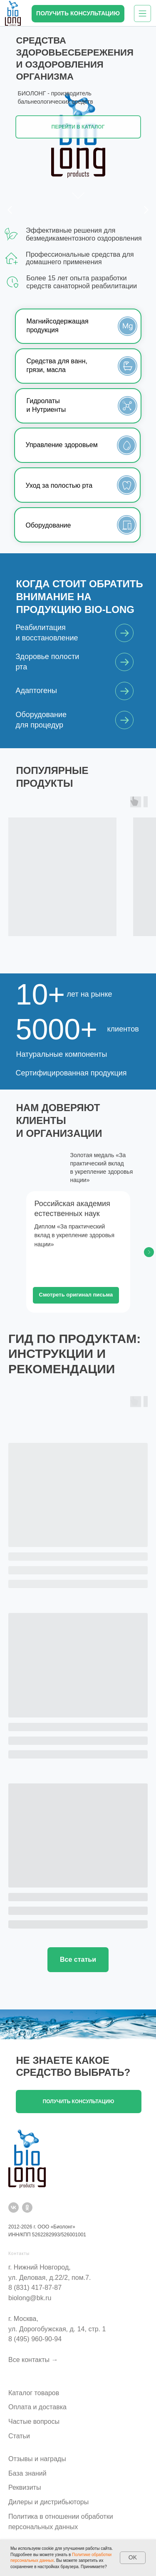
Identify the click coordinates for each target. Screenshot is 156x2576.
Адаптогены (36, 690)
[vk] (13, 2207)
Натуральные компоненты (61, 1054)
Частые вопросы (33, 2421)
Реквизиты (24, 2487)
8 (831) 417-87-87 (35, 2287)
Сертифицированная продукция (71, 1073)
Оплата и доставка (37, 2407)
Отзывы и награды (37, 2458)
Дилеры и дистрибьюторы (48, 2501)
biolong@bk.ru (29, 2297)
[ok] (27, 2207)
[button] (78, 13)
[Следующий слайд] (149, 1252)
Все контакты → (33, 2359)
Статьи (19, 2436)
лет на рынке (89, 994)
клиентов (123, 1029)
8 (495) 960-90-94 (35, 2338)
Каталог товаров (33, 2392)
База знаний (27, 2473)
